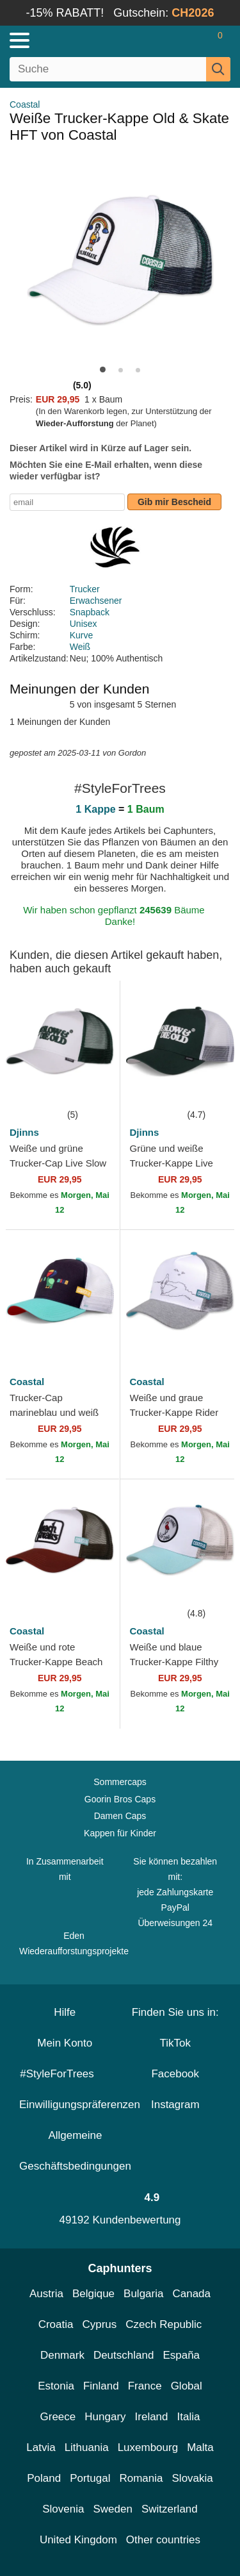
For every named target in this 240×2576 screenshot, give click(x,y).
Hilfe (65, 2012)
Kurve (81, 635)
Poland (44, 2478)
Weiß (80, 647)
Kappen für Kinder (120, 1833)
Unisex (83, 624)
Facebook (175, 2074)
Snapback (89, 612)
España (181, 2355)
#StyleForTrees (64, 2074)
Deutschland (123, 2355)
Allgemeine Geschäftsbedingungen (75, 2150)
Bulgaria (143, 2294)
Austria (46, 2294)
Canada (191, 2294)
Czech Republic (163, 2324)
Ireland (151, 2417)
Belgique (93, 2294)
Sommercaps (119, 1782)
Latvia (40, 2447)
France (145, 2386)
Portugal (90, 2478)
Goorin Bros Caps (120, 1799)
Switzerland (169, 2509)
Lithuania (87, 2447)
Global (186, 2386)
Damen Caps (120, 1816)
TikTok (175, 2043)
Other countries (163, 2540)
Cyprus (99, 2324)
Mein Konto (64, 2043)
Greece (58, 2417)
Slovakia (192, 2478)
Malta (200, 2447)
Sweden (112, 2509)
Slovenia (63, 2509)
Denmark (62, 2355)
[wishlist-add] (91, 1087)
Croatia (56, 2324)
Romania (141, 2478)
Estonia (56, 2386)
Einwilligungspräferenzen (79, 2104)
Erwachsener (96, 600)
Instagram (175, 2104)
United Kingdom (78, 2540)
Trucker (85, 589)
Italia (188, 2417)
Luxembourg (148, 2447)
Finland (101, 2386)
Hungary (104, 2417)
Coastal (25, 104)
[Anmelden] (169, 40)
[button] (103, 369)
